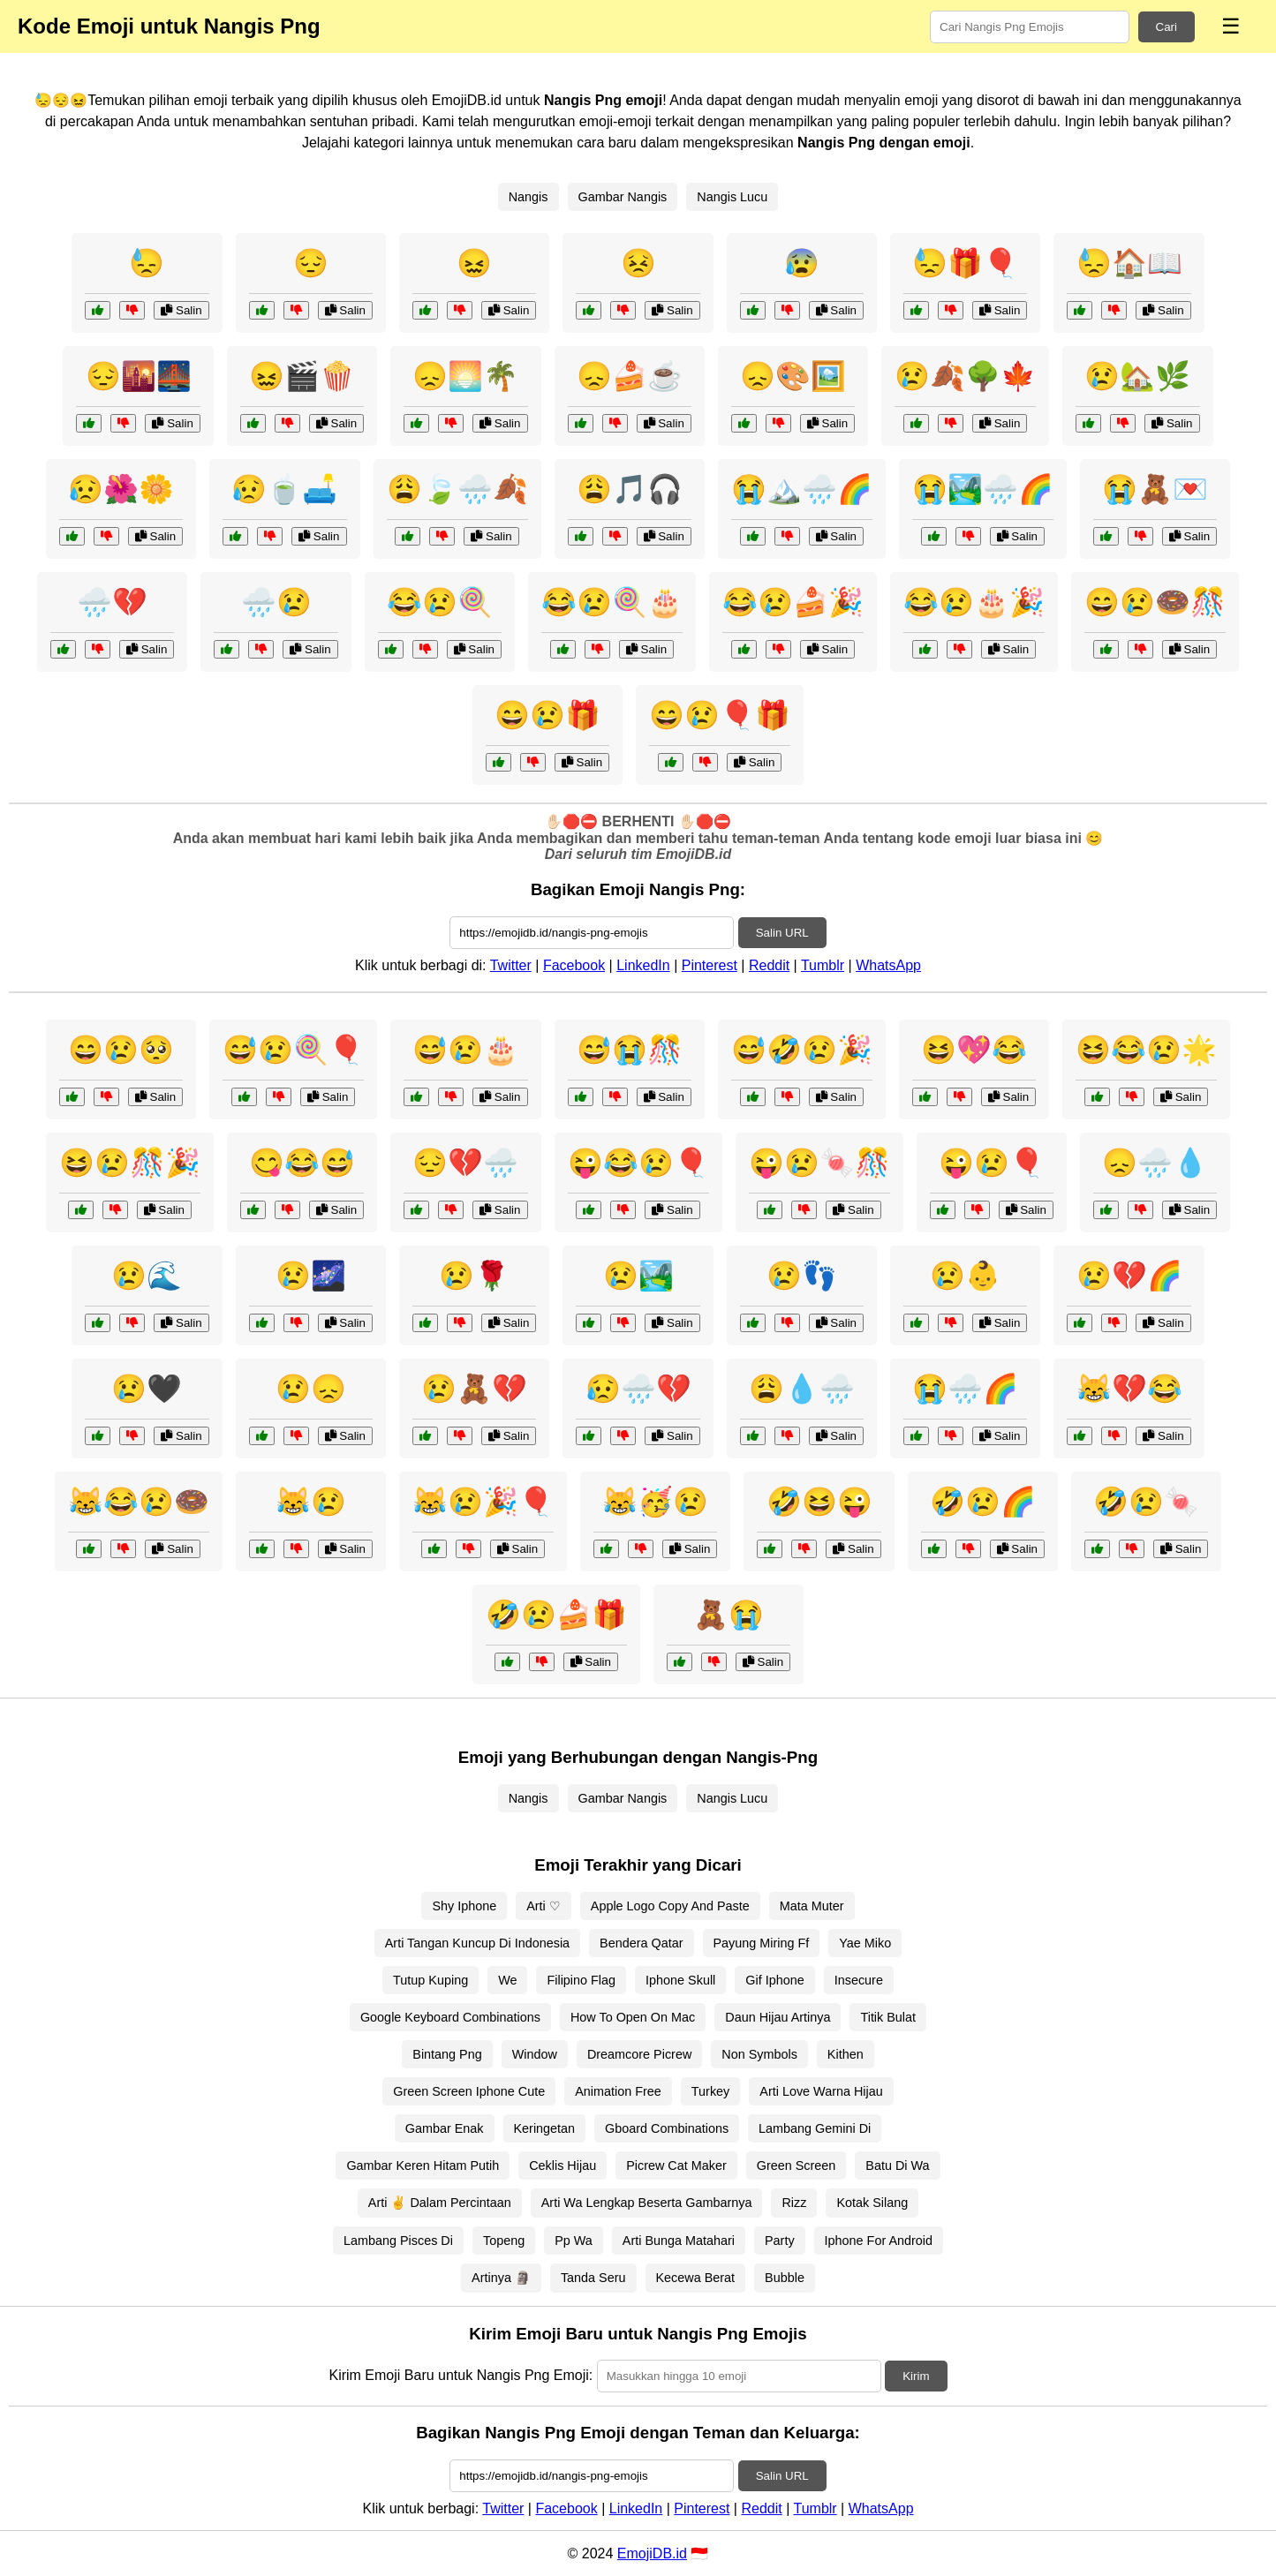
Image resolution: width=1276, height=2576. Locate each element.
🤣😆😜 (819, 1502)
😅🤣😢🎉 (801, 1050)
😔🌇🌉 (139, 376)
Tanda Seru (593, 2278)
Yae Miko (865, 1943)
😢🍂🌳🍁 (965, 376)
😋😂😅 (302, 1163)
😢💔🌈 (1129, 1276)
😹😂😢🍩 (138, 1502)
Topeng (504, 2240)
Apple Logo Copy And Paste (670, 1906)
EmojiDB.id (652, 2553)
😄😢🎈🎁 (719, 715)
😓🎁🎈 (965, 263)
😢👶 (965, 1276)
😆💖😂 (974, 1050)
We (507, 1980)
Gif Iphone (774, 1980)
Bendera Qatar (641, 1943)
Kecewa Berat (696, 2278)
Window (534, 2054)
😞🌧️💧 (1155, 1163)
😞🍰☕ (630, 376)
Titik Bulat (888, 2017)
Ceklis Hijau (562, 2165)
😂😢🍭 (440, 602)
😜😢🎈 (992, 1163)
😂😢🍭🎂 (612, 602)
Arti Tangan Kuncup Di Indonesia (477, 1943)
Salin (181, 310)
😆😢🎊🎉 (129, 1163)
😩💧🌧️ (802, 1389)
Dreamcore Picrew (639, 2054)
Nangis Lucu (732, 197)
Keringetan (545, 2128)
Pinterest (709, 965)
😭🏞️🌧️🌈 (982, 489)
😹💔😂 (1129, 1389)
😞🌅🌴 (465, 376)
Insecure (858, 1980)
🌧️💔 (112, 602)
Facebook (574, 965)
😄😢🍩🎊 (1155, 602)
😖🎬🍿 (302, 376)
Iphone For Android (878, 2240)
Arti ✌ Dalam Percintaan (439, 2203)
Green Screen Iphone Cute (469, 2091)
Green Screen (796, 2165)
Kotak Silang (872, 2203)
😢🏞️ (638, 1276)
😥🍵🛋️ (284, 489)
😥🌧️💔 (638, 1389)
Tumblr (822, 965)
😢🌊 (146, 1276)
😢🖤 (146, 1389)
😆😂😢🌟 (1146, 1050)
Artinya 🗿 (501, 2278)
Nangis (528, 197)
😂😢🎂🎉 (974, 602)
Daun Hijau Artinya (777, 2017)
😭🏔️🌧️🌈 (801, 489)
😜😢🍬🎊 (819, 1163)
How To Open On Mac (632, 2017)
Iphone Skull (680, 1980)
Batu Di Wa (897, 2165)
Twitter (511, 965)
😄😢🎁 (547, 715)
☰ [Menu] (1231, 26)
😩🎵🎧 (630, 489)
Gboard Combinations (667, 2128)
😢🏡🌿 (1137, 376)
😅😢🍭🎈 (293, 1050)
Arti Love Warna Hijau (820, 2091)
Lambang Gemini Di (815, 2128)
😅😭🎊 (630, 1050)
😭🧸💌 (1155, 489)
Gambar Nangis (623, 197)
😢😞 (311, 1389)
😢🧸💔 (474, 1389)
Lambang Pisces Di (398, 2240)
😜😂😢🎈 (638, 1163)
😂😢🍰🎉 (793, 602)
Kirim (915, 2376)
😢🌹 (474, 1276)
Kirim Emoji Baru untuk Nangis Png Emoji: (460, 2375)
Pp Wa (574, 2240)
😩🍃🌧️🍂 (457, 489)
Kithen (845, 2054)
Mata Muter (812, 1906)
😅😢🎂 (465, 1050)
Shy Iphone (464, 1906)
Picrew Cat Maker (676, 2165)
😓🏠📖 (1129, 263)
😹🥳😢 (655, 1502)
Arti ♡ (543, 1906)
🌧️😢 (276, 602)
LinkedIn (643, 965)
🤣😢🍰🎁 (556, 1615)
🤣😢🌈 (983, 1502)
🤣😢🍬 (1146, 1502)
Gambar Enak (444, 2128)
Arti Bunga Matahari (679, 2240)
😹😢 (311, 1502)
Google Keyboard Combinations (450, 2017)
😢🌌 (311, 1276)
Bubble (784, 2278)
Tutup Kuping (430, 1980)
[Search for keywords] (1029, 27)
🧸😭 (728, 1615)
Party (780, 2240)
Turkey (710, 2091)
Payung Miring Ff (762, 1943)
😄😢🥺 (121, 1050)
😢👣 (801, 1276)
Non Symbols (759, 2054)
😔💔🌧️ (465, 1163)
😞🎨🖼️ (793, 376)
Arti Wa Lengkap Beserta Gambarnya (646, 2203)
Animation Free (618, 2091)
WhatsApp (888, 965)
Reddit (769, 965)
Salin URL (782, 932)
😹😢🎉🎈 (483, 1502)
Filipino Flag (581, 1980)
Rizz (793, 2203)
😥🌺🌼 (121, 489)
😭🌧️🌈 (965, 1389)
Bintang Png (446, 2054)
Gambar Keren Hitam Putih (422, 2165)
